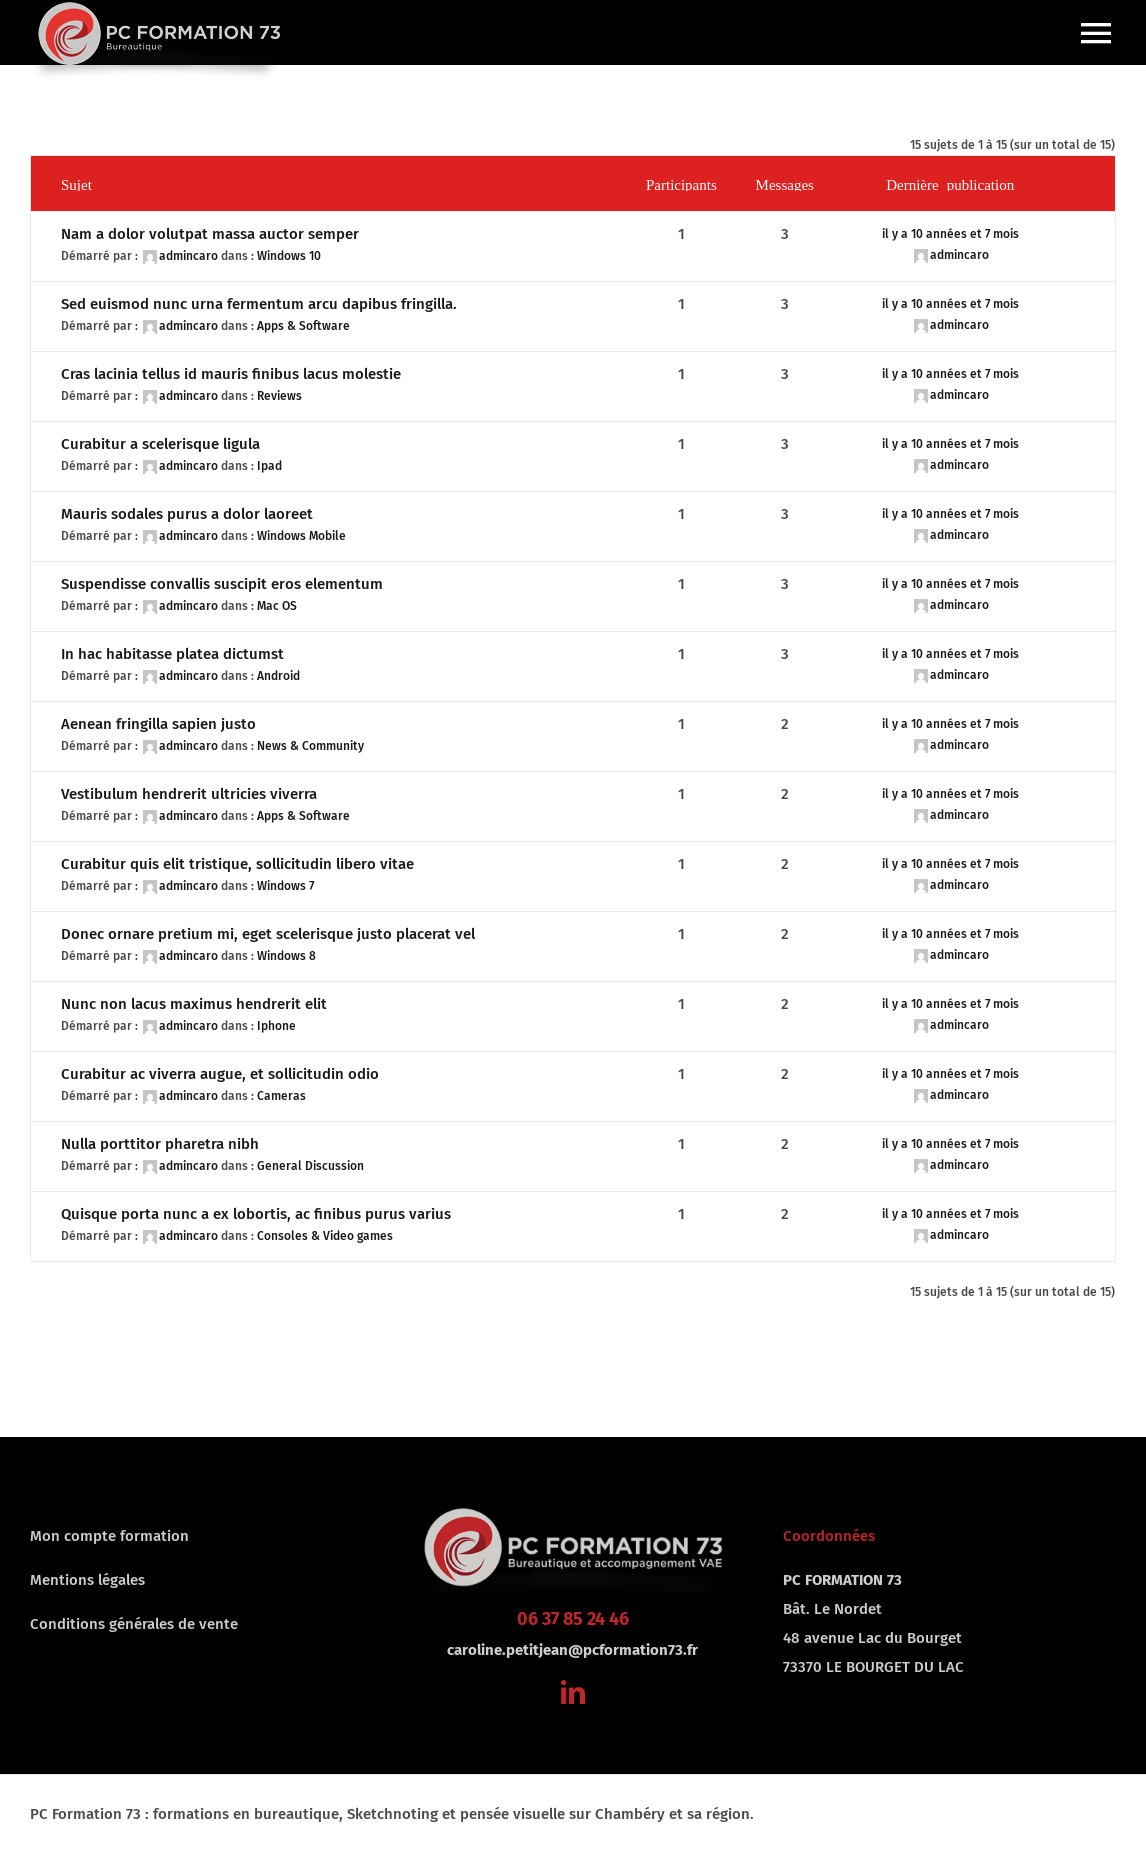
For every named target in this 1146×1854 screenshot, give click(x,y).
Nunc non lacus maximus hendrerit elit (194, 1004)
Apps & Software (303, 326)
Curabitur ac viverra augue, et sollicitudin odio (220, 1074)
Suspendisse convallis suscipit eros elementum (222, 584)
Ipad (269, 466)
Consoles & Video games (325, 1236)
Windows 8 (286, 956)
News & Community (310, 746)
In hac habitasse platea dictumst (172, 654)
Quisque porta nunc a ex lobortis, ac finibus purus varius (256, 1214)
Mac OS (277, 606)
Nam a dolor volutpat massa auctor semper (210, 234)
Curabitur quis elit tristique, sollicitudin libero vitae (237, 864)
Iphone (276, 1026)
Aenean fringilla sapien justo (158, 724)
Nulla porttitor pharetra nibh (160, 1144)
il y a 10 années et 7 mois (950, 234)
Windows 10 (289, 256)
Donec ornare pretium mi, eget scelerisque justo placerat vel (268, 934)
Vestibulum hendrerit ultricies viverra (189, 794)
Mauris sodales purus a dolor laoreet (187, 514)
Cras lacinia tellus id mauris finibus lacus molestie (231, 374)
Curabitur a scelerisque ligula (160, 444)
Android (278, 676)
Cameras (281, 1096)
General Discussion (310, 1166)
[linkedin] (573, 1692)
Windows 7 (285, 886)
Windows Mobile (301, 536)
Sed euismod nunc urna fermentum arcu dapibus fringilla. (259, 304)
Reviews (279, 396)
